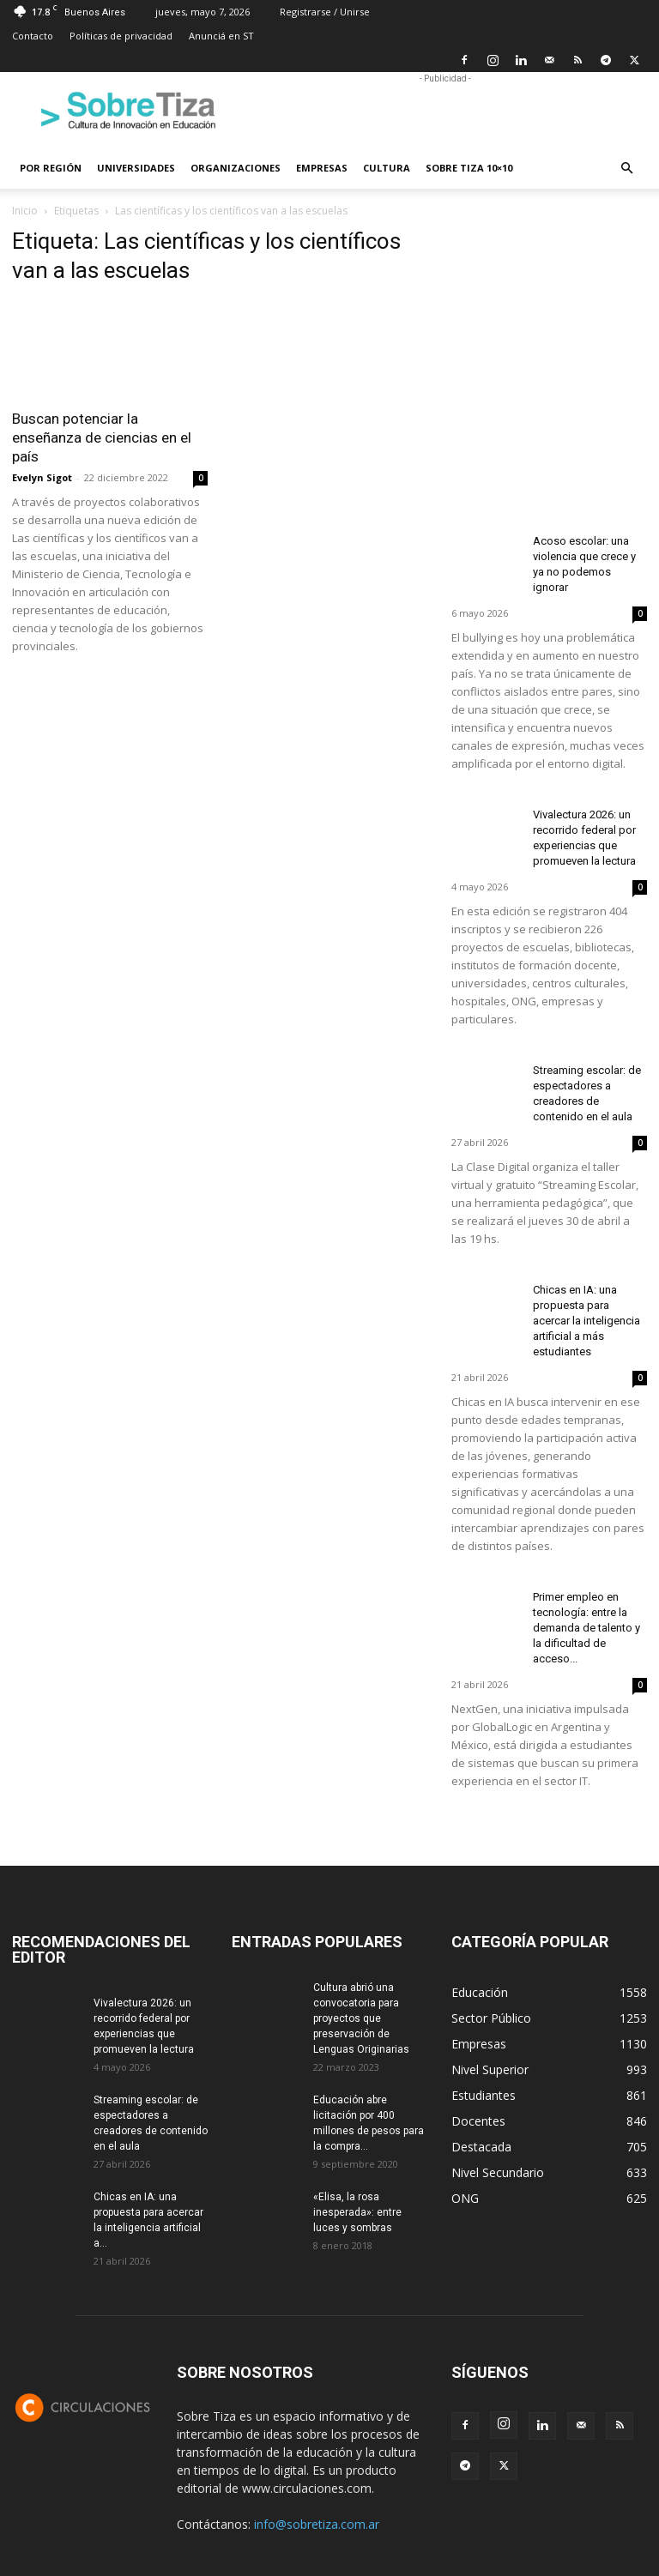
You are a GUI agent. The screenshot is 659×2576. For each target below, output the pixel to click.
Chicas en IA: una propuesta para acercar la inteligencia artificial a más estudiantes (586, 1320)
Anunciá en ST (221, 35)
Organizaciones (235, 167)
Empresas (322, 167)
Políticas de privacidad (121, 35)
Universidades (136, 167)
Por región (51, 167)
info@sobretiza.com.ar (316, 2524)
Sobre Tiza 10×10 (469, 167)
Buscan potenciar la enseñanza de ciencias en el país (101, 437)
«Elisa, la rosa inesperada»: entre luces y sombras (357, 2212)
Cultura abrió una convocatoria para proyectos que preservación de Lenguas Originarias (361, 2018)
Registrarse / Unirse (325, 11)
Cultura (386, 167)
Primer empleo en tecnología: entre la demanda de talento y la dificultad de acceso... (586, 1627)
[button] (626, 168)
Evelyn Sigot (42, 477)
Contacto (32, 35)
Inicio (25, 210)
